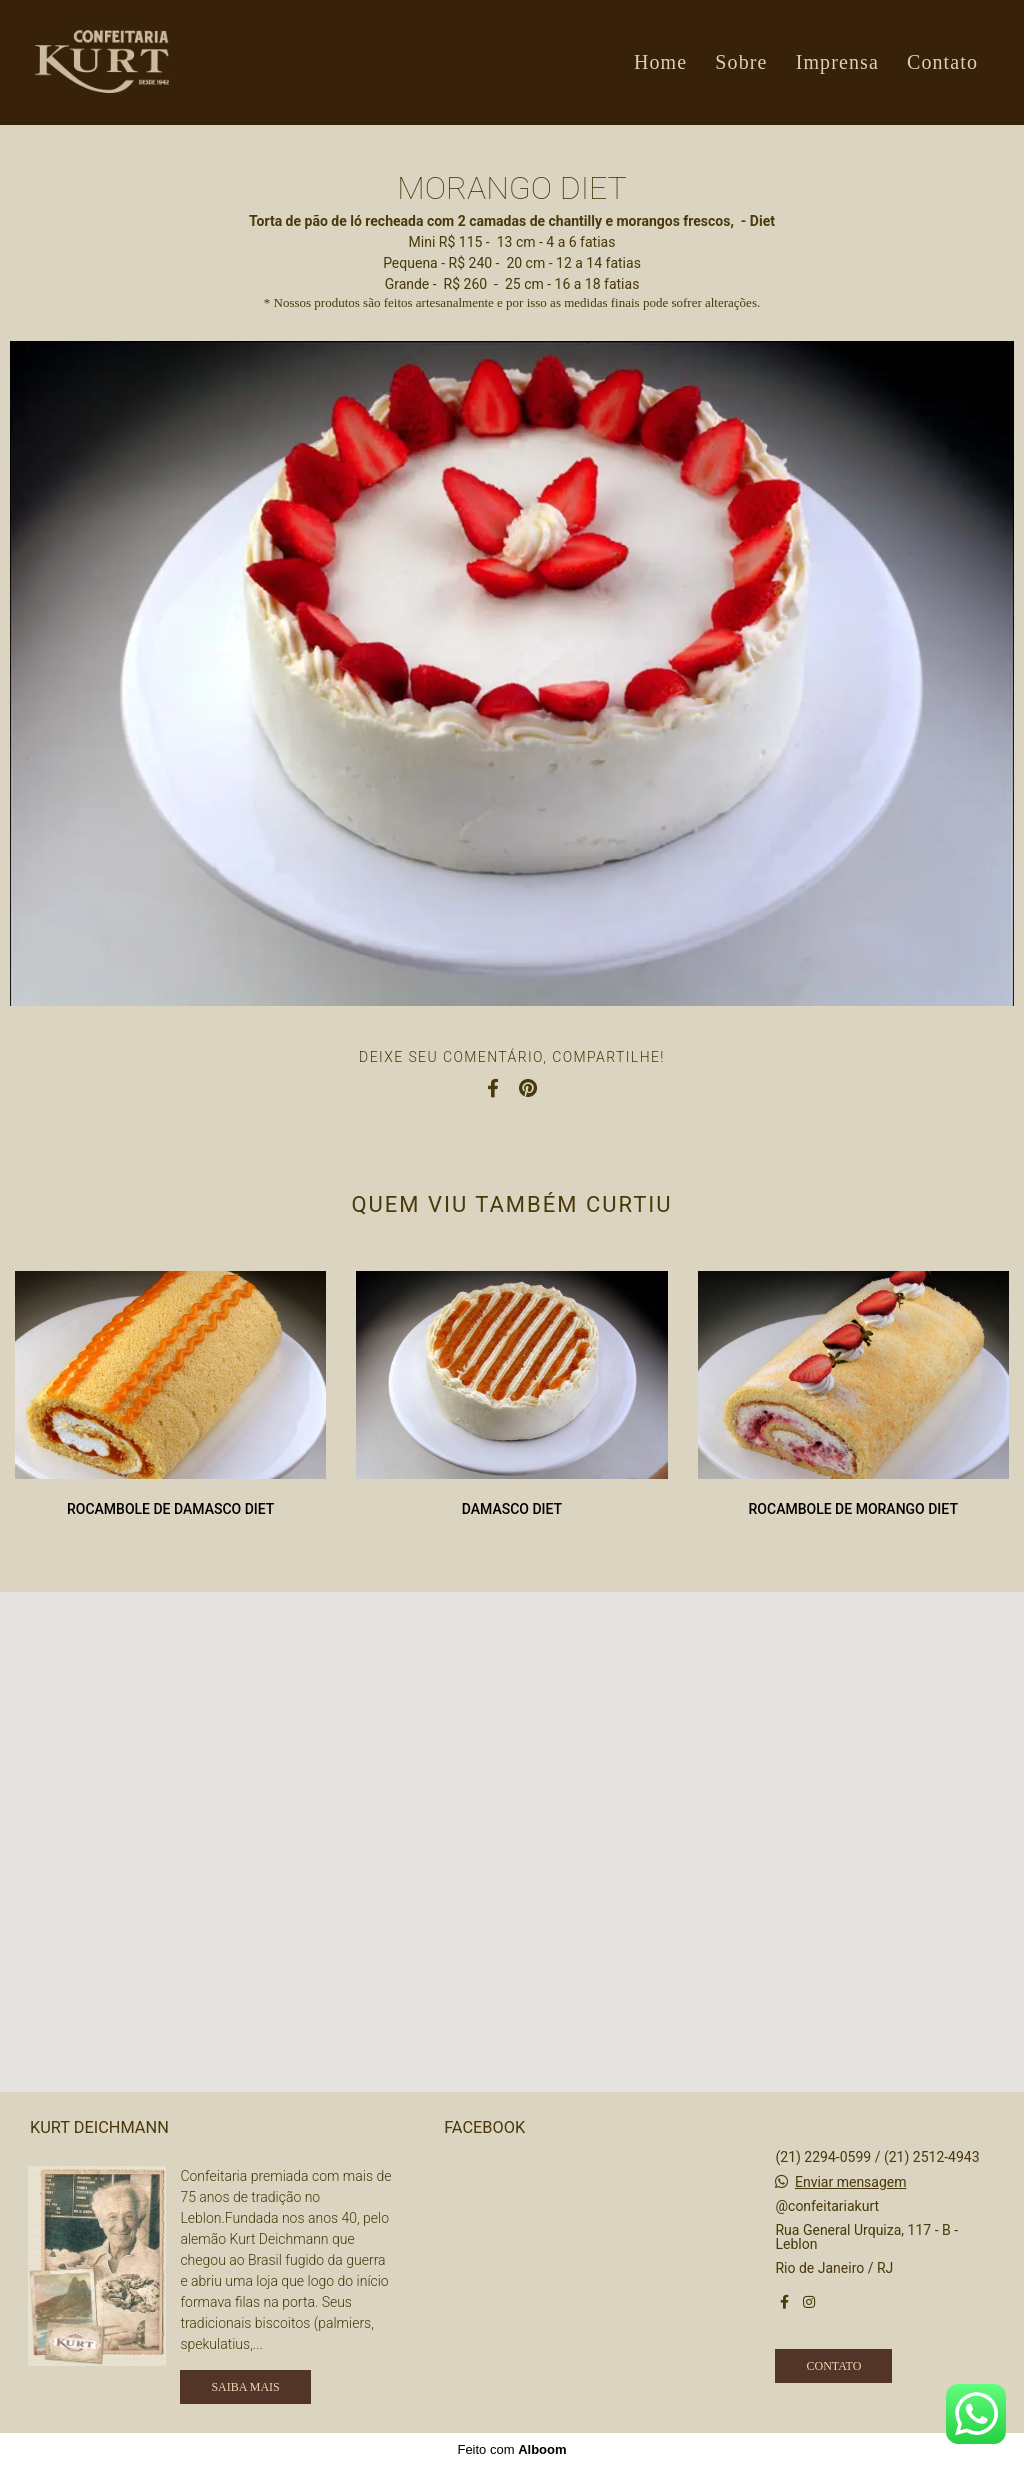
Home (660, 62)
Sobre (741, 62)
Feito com (511, 2449)
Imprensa (837, 62)
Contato (942, 62)
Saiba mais (245, 2387)
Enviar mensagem (851, 2182)
